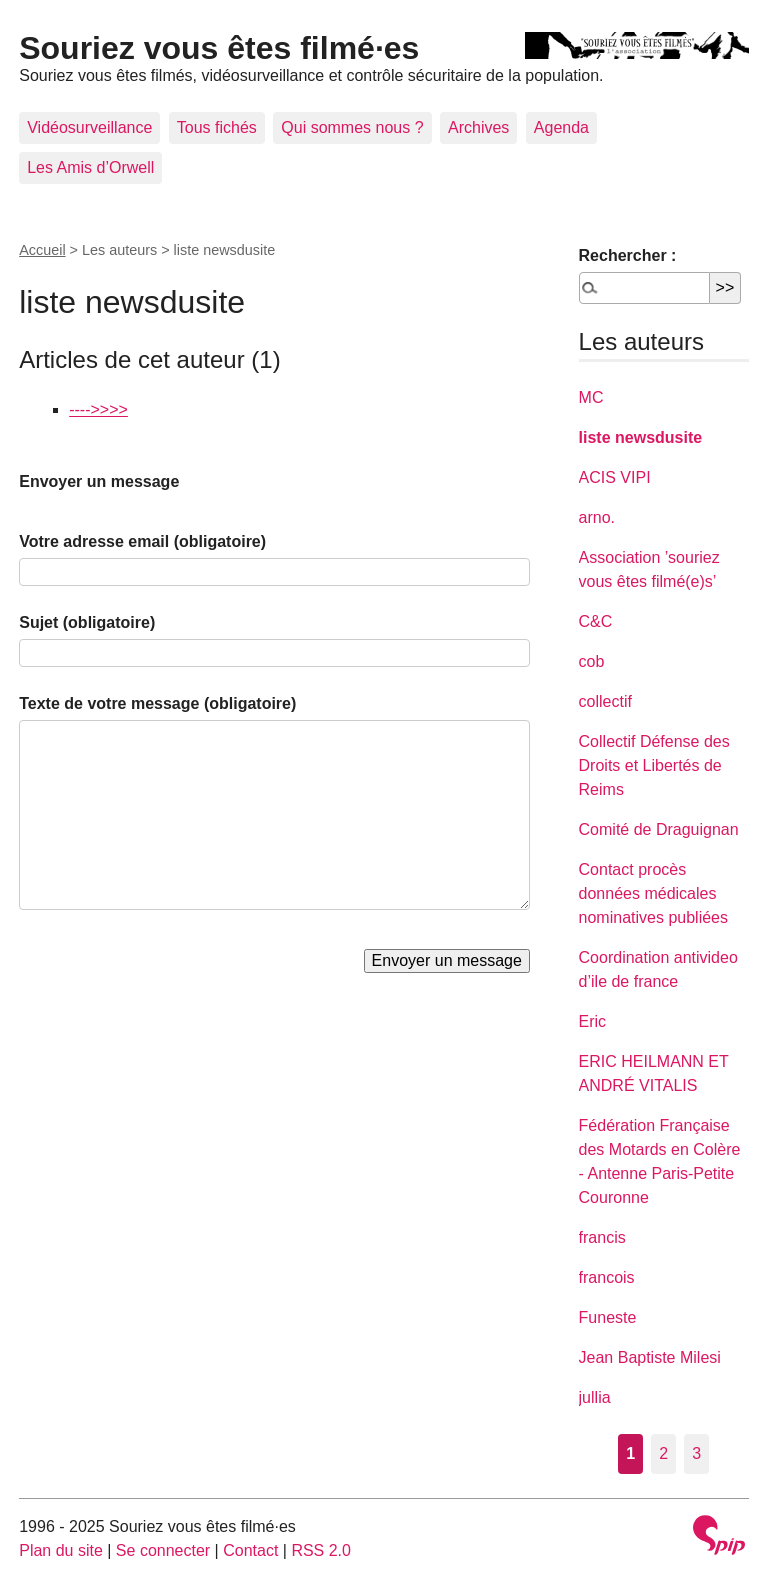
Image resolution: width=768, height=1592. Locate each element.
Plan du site (61, 1550)
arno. (597, 517)
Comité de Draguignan (659, 829)
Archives (478, 127)
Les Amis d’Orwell (90, 167)
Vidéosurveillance (89, 127)
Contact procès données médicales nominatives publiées (653, 893)
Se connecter (163, 1550)
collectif (605, 701)
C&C (596, 621)
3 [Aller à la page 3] (696, 1453)
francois (607, 1277)
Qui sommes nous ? (352, 127)
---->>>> (98, 409)
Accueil (42, 250)
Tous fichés (217, 127)
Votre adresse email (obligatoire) (142, 541)
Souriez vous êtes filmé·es (219, 48)
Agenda (561, 127)
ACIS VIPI (615, 477)
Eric (593, 1021)
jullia (595, 1397)
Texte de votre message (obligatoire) (157, 703)
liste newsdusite (641, 437)
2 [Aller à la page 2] (663, 1453)
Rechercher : (628, 255)
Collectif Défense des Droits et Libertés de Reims (654, 765)
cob (592, 661)
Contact (250, 1550)
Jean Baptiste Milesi (650, 1357)
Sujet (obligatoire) (87, 622)
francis (602, 1237)
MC (591, 397)
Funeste (608, 1317)
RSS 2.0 (321, 1550)
